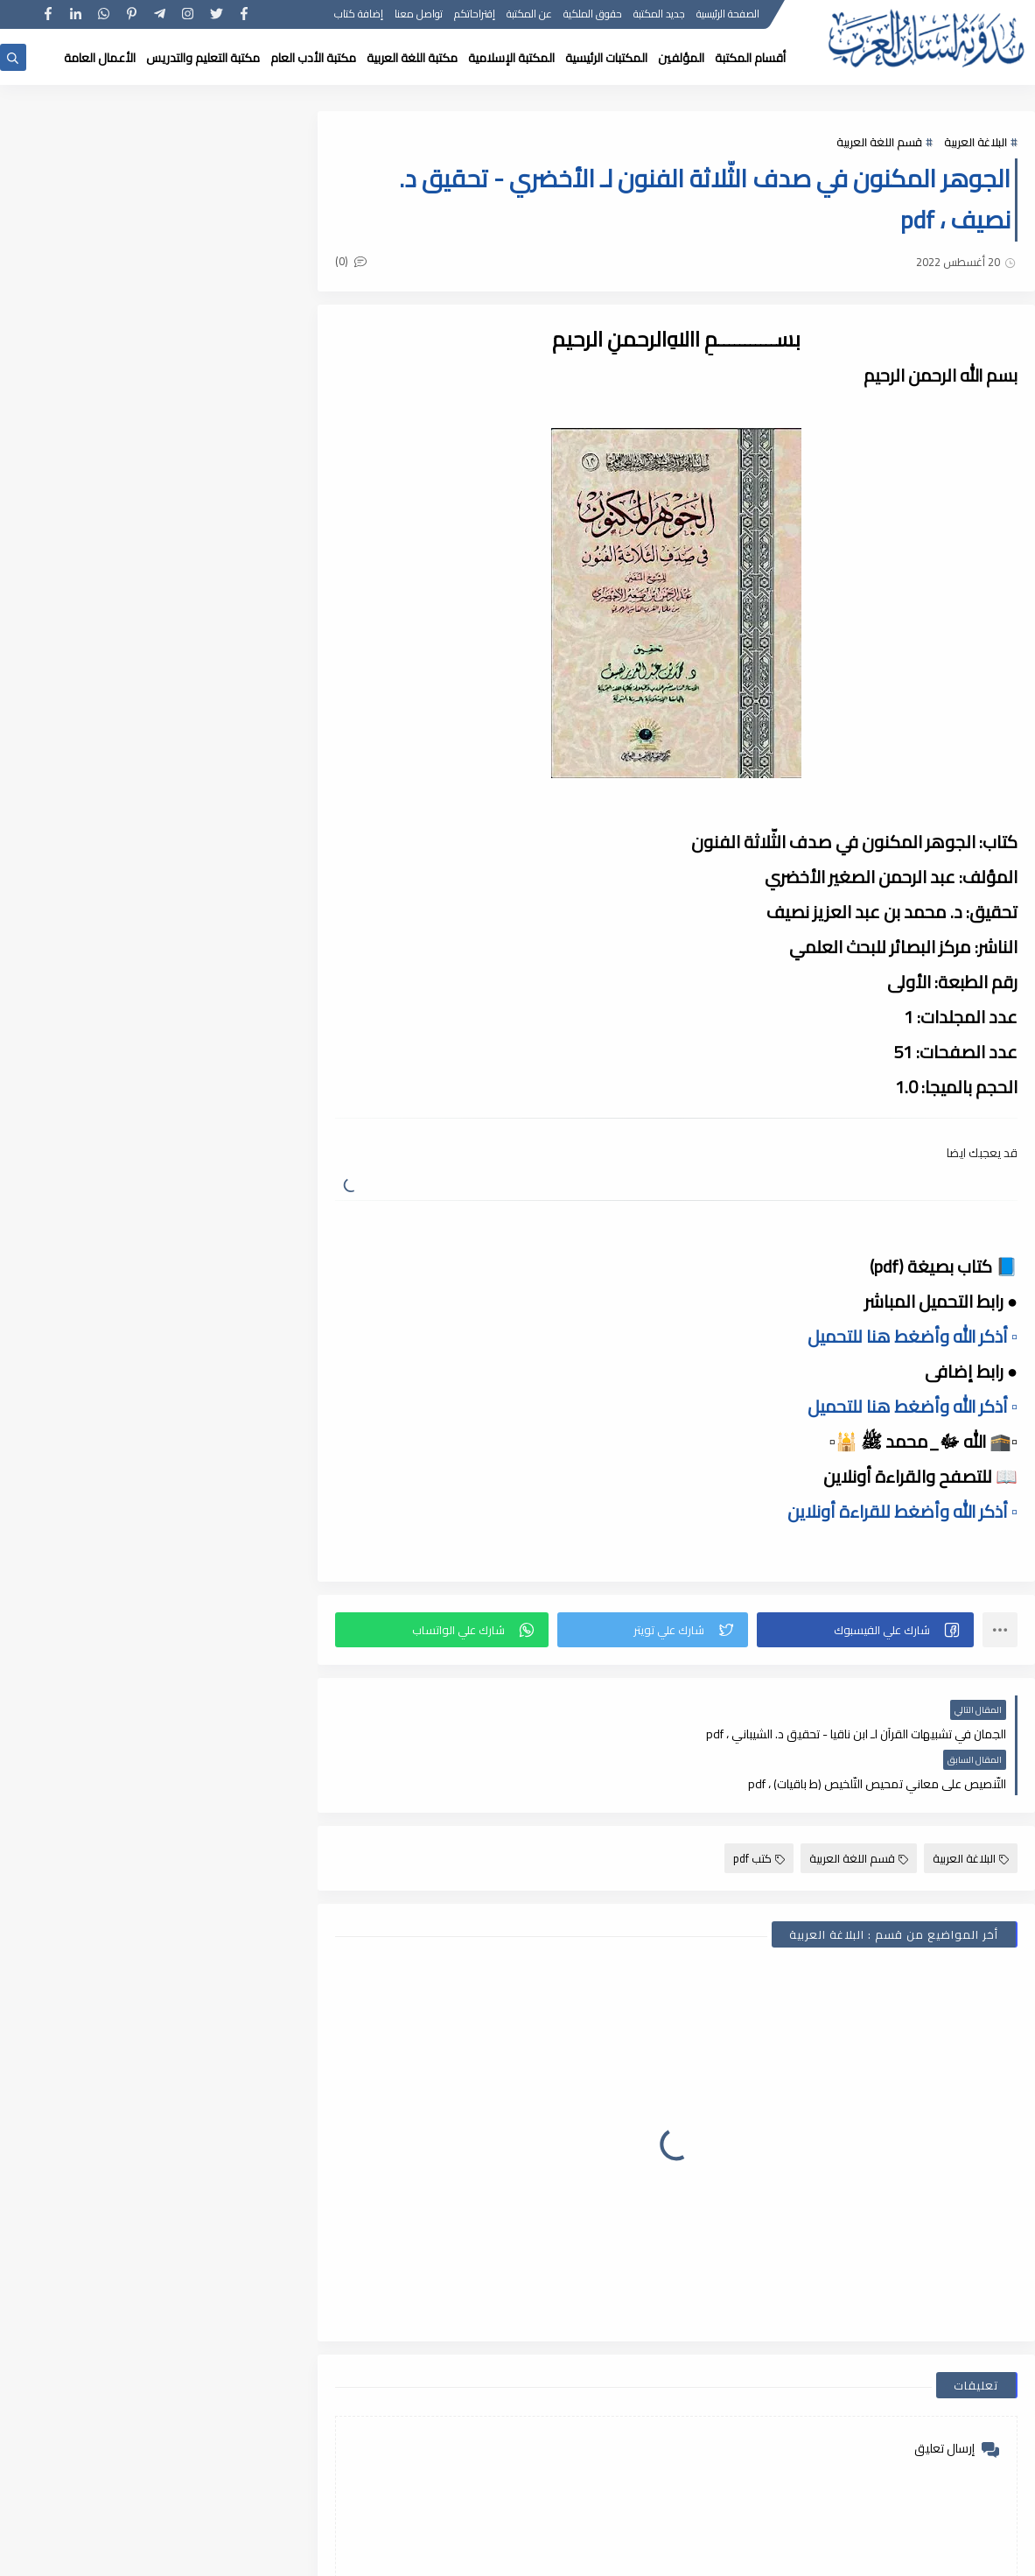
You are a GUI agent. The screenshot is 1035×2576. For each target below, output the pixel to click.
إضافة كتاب (359, 15)
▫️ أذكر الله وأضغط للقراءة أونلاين (902, 1511)
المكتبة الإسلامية (511, 57)
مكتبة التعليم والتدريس (203, 57)
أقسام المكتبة (750, 57)
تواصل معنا (419, 15)
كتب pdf (759, 1808)
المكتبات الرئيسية (606, 57)
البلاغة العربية (975, 141)
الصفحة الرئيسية (728, 15)
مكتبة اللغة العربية (412, 57)
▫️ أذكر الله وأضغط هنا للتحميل (913, 1336)
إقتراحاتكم (475, 15)
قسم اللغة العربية (879, 141)
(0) (352, 260)
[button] (866, 1629)
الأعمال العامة (100, 57)
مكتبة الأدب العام (313, 57)
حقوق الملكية (593, 15)
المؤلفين (681, 57)
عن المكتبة (530, 15)
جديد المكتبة (660, 15)
